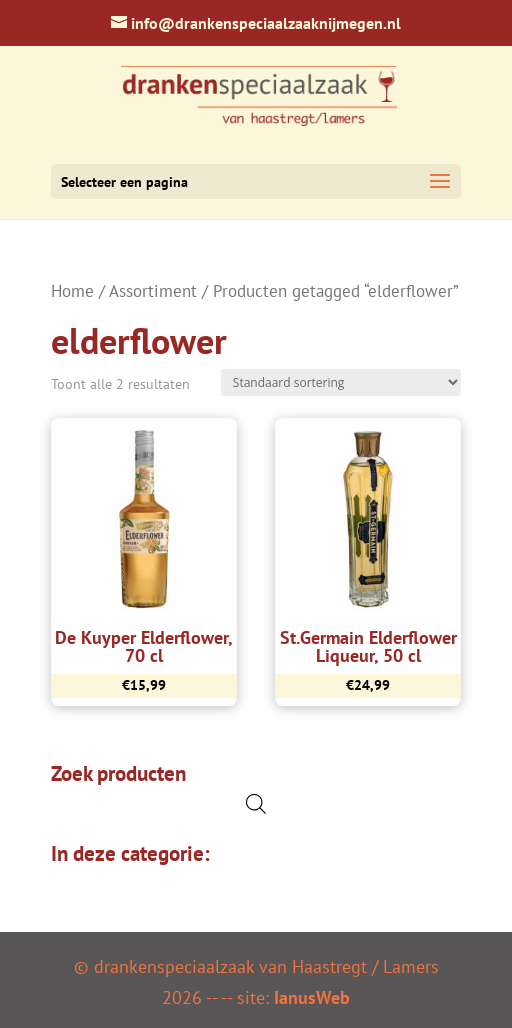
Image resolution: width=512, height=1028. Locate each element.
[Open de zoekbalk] (256, 803)
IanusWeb (312, 997)
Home (72, 291)
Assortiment (153, 291)
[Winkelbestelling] (341, 382)
